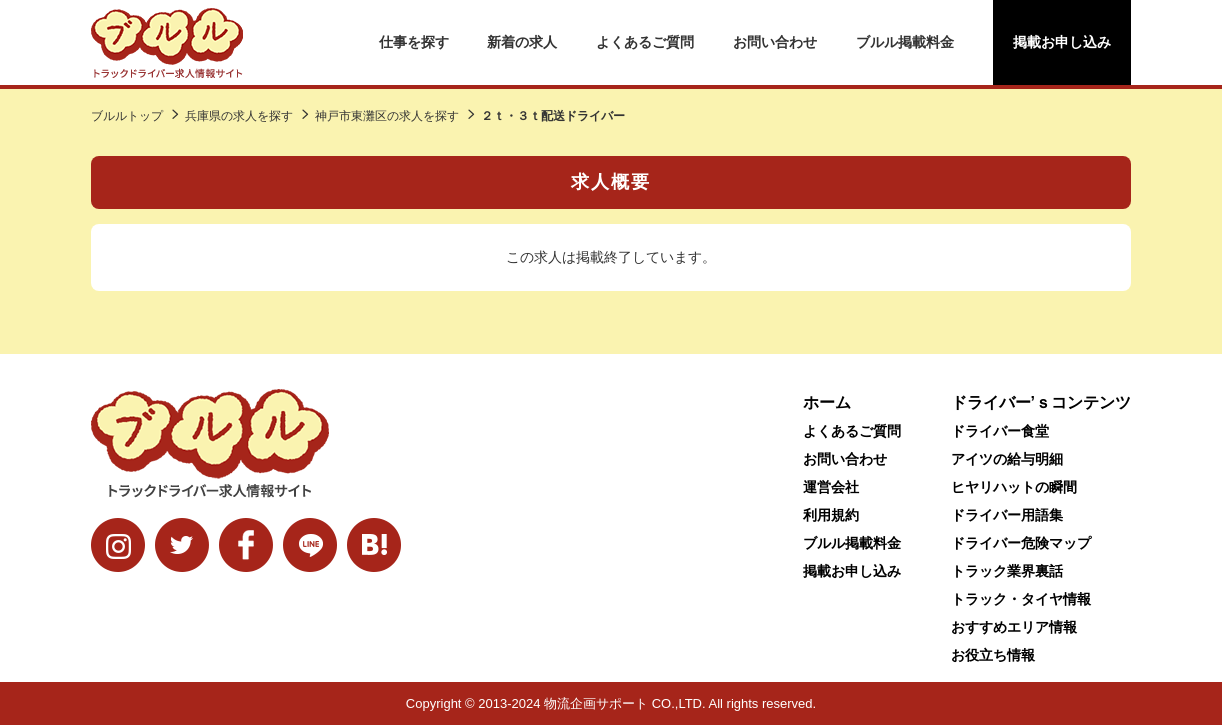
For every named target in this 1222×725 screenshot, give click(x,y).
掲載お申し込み (1062, 42)
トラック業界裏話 (1007, 571)
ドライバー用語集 (1007, 515)
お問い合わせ (775, 42)
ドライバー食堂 (1000, 431)
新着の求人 (522, 42)
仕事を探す (414, 42)
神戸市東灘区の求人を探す (387, 116)
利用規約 (831, 515)
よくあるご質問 (645, 42)
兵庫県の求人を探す (239, 116)
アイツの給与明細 (1007, 459)
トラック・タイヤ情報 (1021, 599)
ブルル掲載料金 (905, 42)
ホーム (827, 402)
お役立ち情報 (993, 655)
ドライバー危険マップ (1021, 543)
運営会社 (831, 487)
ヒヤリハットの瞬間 (1014, 487)
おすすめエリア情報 (1014, 627)
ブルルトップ (127, 116)
